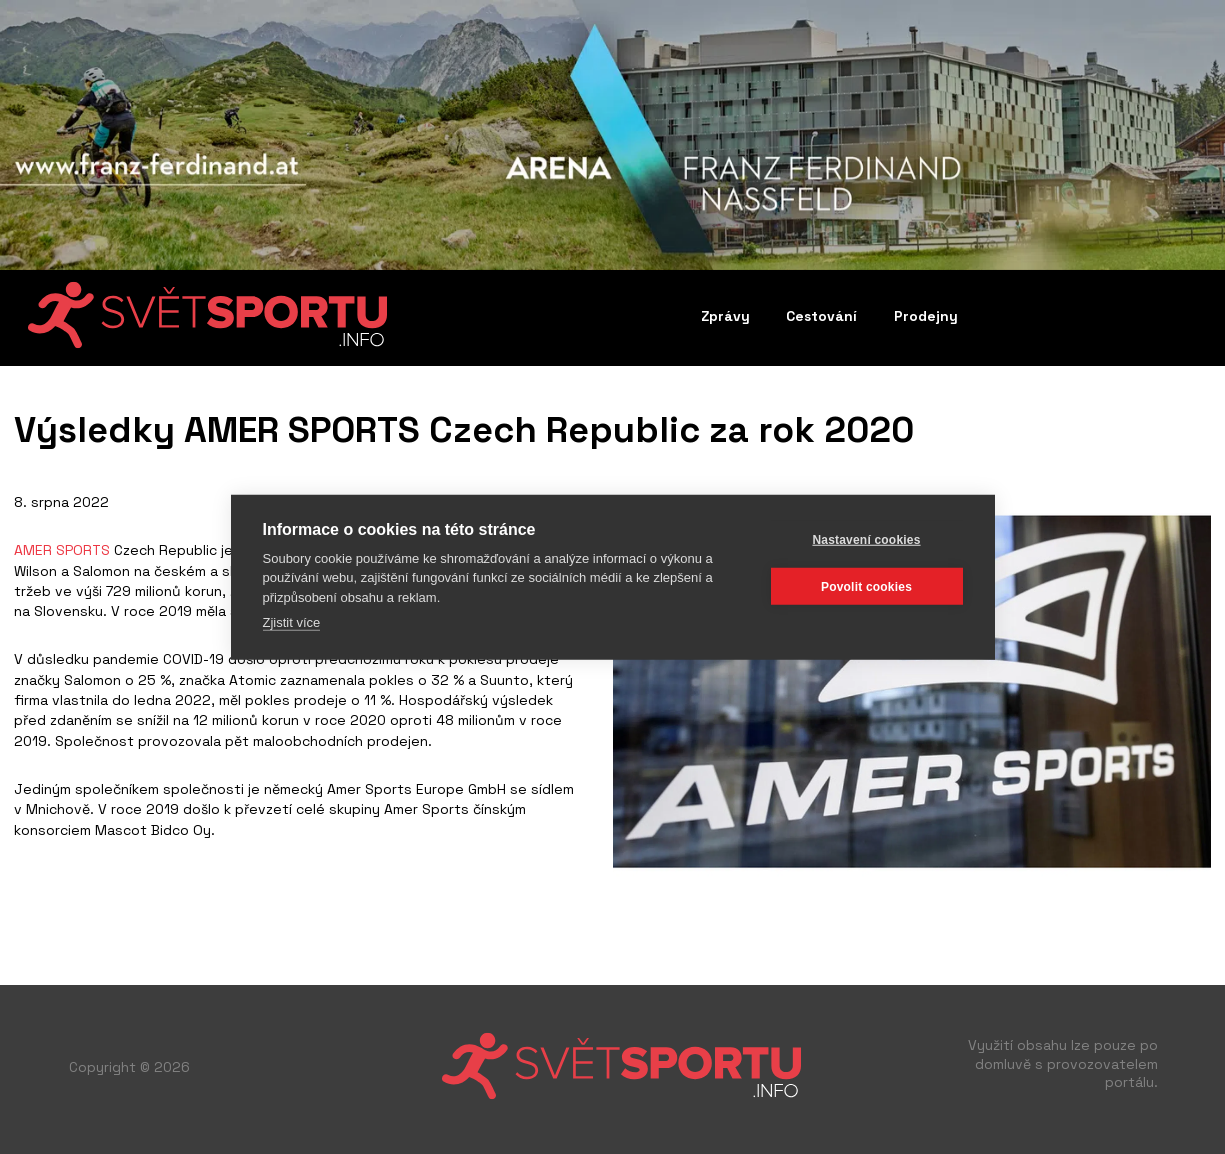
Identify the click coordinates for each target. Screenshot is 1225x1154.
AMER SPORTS (62, 550)
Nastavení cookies (866, 539)
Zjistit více (292, 622)
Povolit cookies (866, 586)
